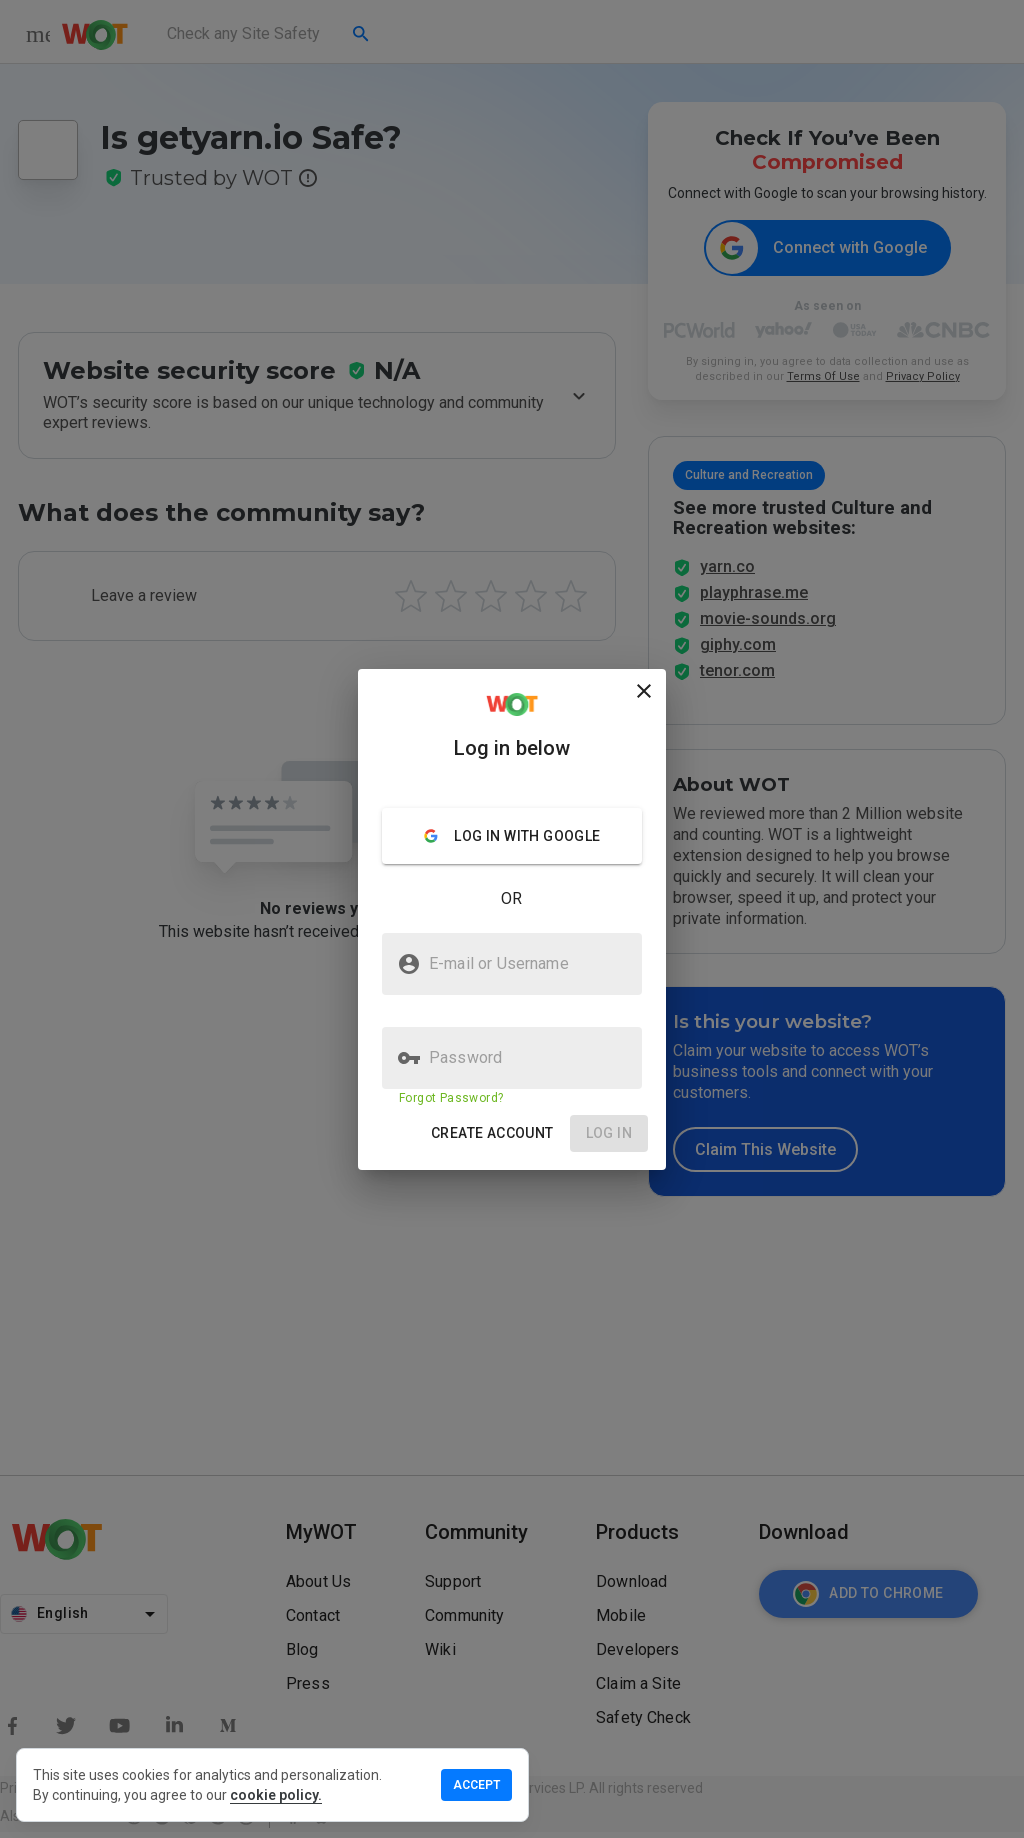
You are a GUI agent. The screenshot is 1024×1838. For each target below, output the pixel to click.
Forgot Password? (451, 1098)
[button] (492, 1133)
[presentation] (512, 919)
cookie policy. (276, 1795)
